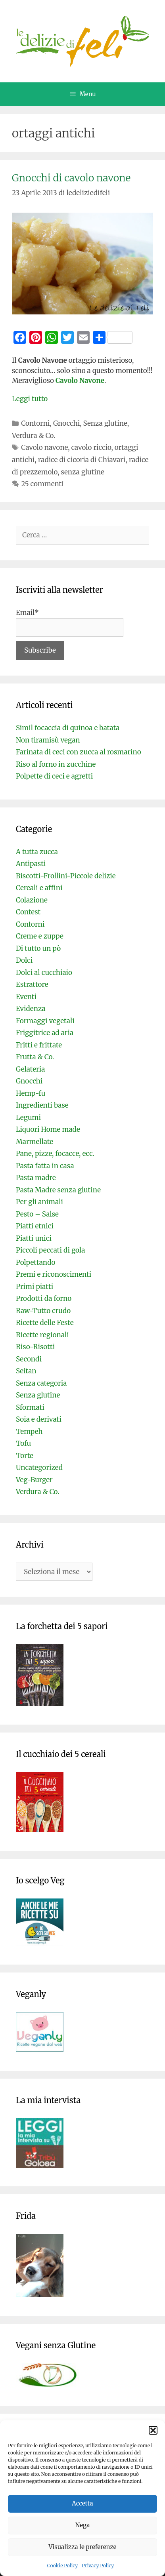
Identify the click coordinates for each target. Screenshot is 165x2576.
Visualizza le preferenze (83, 2547)
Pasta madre (36, 1177)
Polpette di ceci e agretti (54, 776)
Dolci (24, 960)
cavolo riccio (91, 447)
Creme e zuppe (39, 936)
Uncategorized (39, 1467)
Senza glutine (105, 423)
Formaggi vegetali (45, 1021)
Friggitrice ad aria (44, 1032)
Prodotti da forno (43, 1298)
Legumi (28, 1117)
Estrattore (32, 984)
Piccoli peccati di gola (50, 1250)
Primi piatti (34, 1286)
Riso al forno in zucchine (56, 764)
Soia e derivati (38, 1419)
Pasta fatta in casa (45, 1165)
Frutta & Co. (35, 1057)
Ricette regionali (42, 1335)
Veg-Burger (34, 1480)
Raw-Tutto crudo (43, 1310)
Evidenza (31, 1008)
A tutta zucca (37, 851)
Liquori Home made (48, 1129)
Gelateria (30, 1069)
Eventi (26, 996)
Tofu (23, 1443)
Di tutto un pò (38, 948)
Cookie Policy (62, 2565)
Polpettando (35, 1262)
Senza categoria (41, 1383)
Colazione (32, 900)
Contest (28, 912)
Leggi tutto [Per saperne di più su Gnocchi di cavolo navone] (30, 398)
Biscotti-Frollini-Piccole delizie (66, 876)
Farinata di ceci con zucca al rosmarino (78, 752)
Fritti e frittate (39, 1045)
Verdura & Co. (33, 435)
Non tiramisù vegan (48, 740)
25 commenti (42, 484)
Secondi (29, 1359)
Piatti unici (34, 1238)
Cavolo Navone (79, 380)
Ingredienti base (42, 1105)
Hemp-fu (30, 1093)
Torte (24, 1455)
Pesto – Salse (37, 1214)
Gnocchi (66, 423)
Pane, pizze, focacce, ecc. (55, 1153)
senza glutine (82, 472)
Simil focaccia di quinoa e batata (67, 727)
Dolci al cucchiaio (44, 972)
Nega (82, 2525)
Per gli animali (39, 1202)
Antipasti (31, 863)
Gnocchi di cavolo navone (71, 177)
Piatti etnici (35, 1226)
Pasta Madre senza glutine (58, 1190)
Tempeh (29, 1431)
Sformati (30, 1407)
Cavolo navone (44, 447)
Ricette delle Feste (45, 1322)
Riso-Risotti (35, 1346)
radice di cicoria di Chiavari (82, 459)
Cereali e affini (39, 887)
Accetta (82, 2503)
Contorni (35, 423)
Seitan (26, 1371)
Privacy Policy (98, 2565)
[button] (153, 2430)
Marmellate (34, 1141)
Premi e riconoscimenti (53, 1274)
